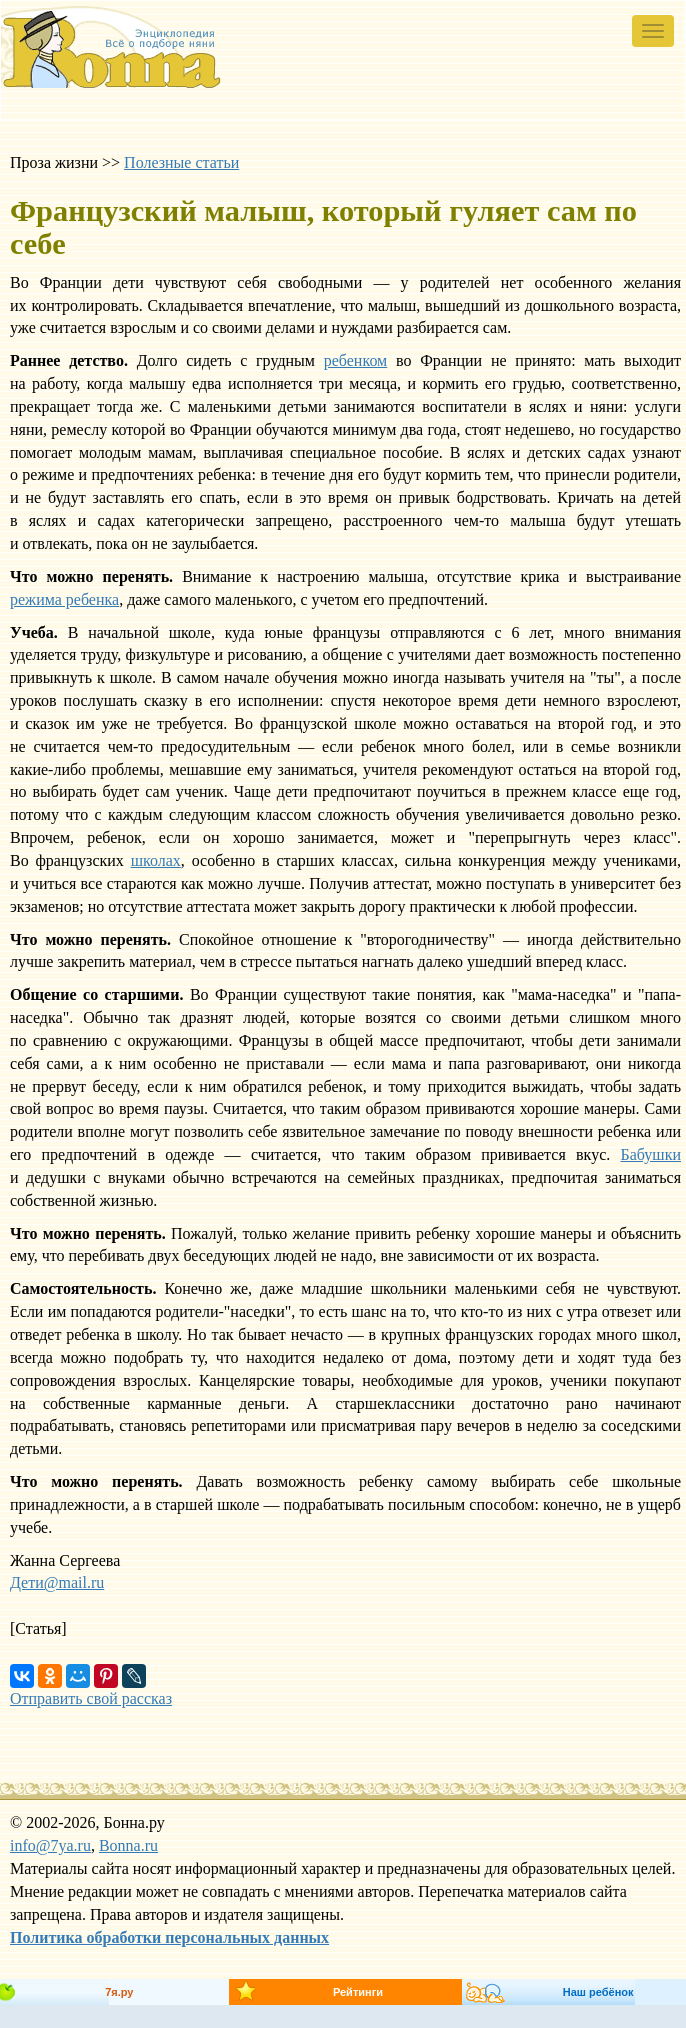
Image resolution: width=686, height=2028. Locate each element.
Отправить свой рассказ (91, 1698)
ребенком (355, 360)
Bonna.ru (128, 1845)
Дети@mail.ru (57, 1582)
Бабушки (651, 1154)
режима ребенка (64, 599)
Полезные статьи (181, 162)
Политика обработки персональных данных (169, 1937)
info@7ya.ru (50, 1845)
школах (156, 860)
